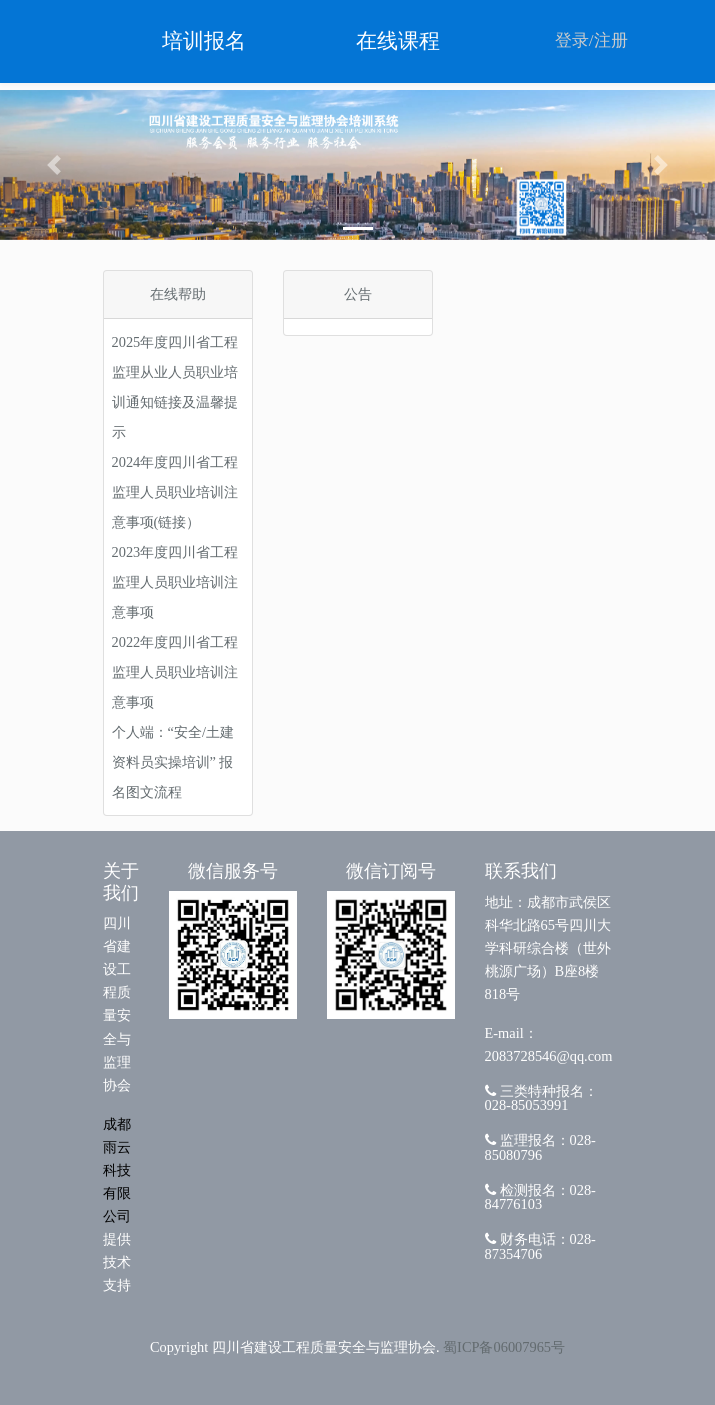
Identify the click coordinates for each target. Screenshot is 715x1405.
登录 (572, 40)
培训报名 (204, 41)
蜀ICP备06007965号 (504, 1347)
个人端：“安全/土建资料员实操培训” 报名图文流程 (173, 762)
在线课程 (398, 41)
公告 (358, 294)
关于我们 (121, 882)
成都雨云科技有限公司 (117, 1170)
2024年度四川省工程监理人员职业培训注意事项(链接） (175, 492)
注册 (611, 40)
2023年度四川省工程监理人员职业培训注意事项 (175, 582)
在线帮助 (178, 294)
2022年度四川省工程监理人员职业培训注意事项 (175, 672)
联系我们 (521, 871)
